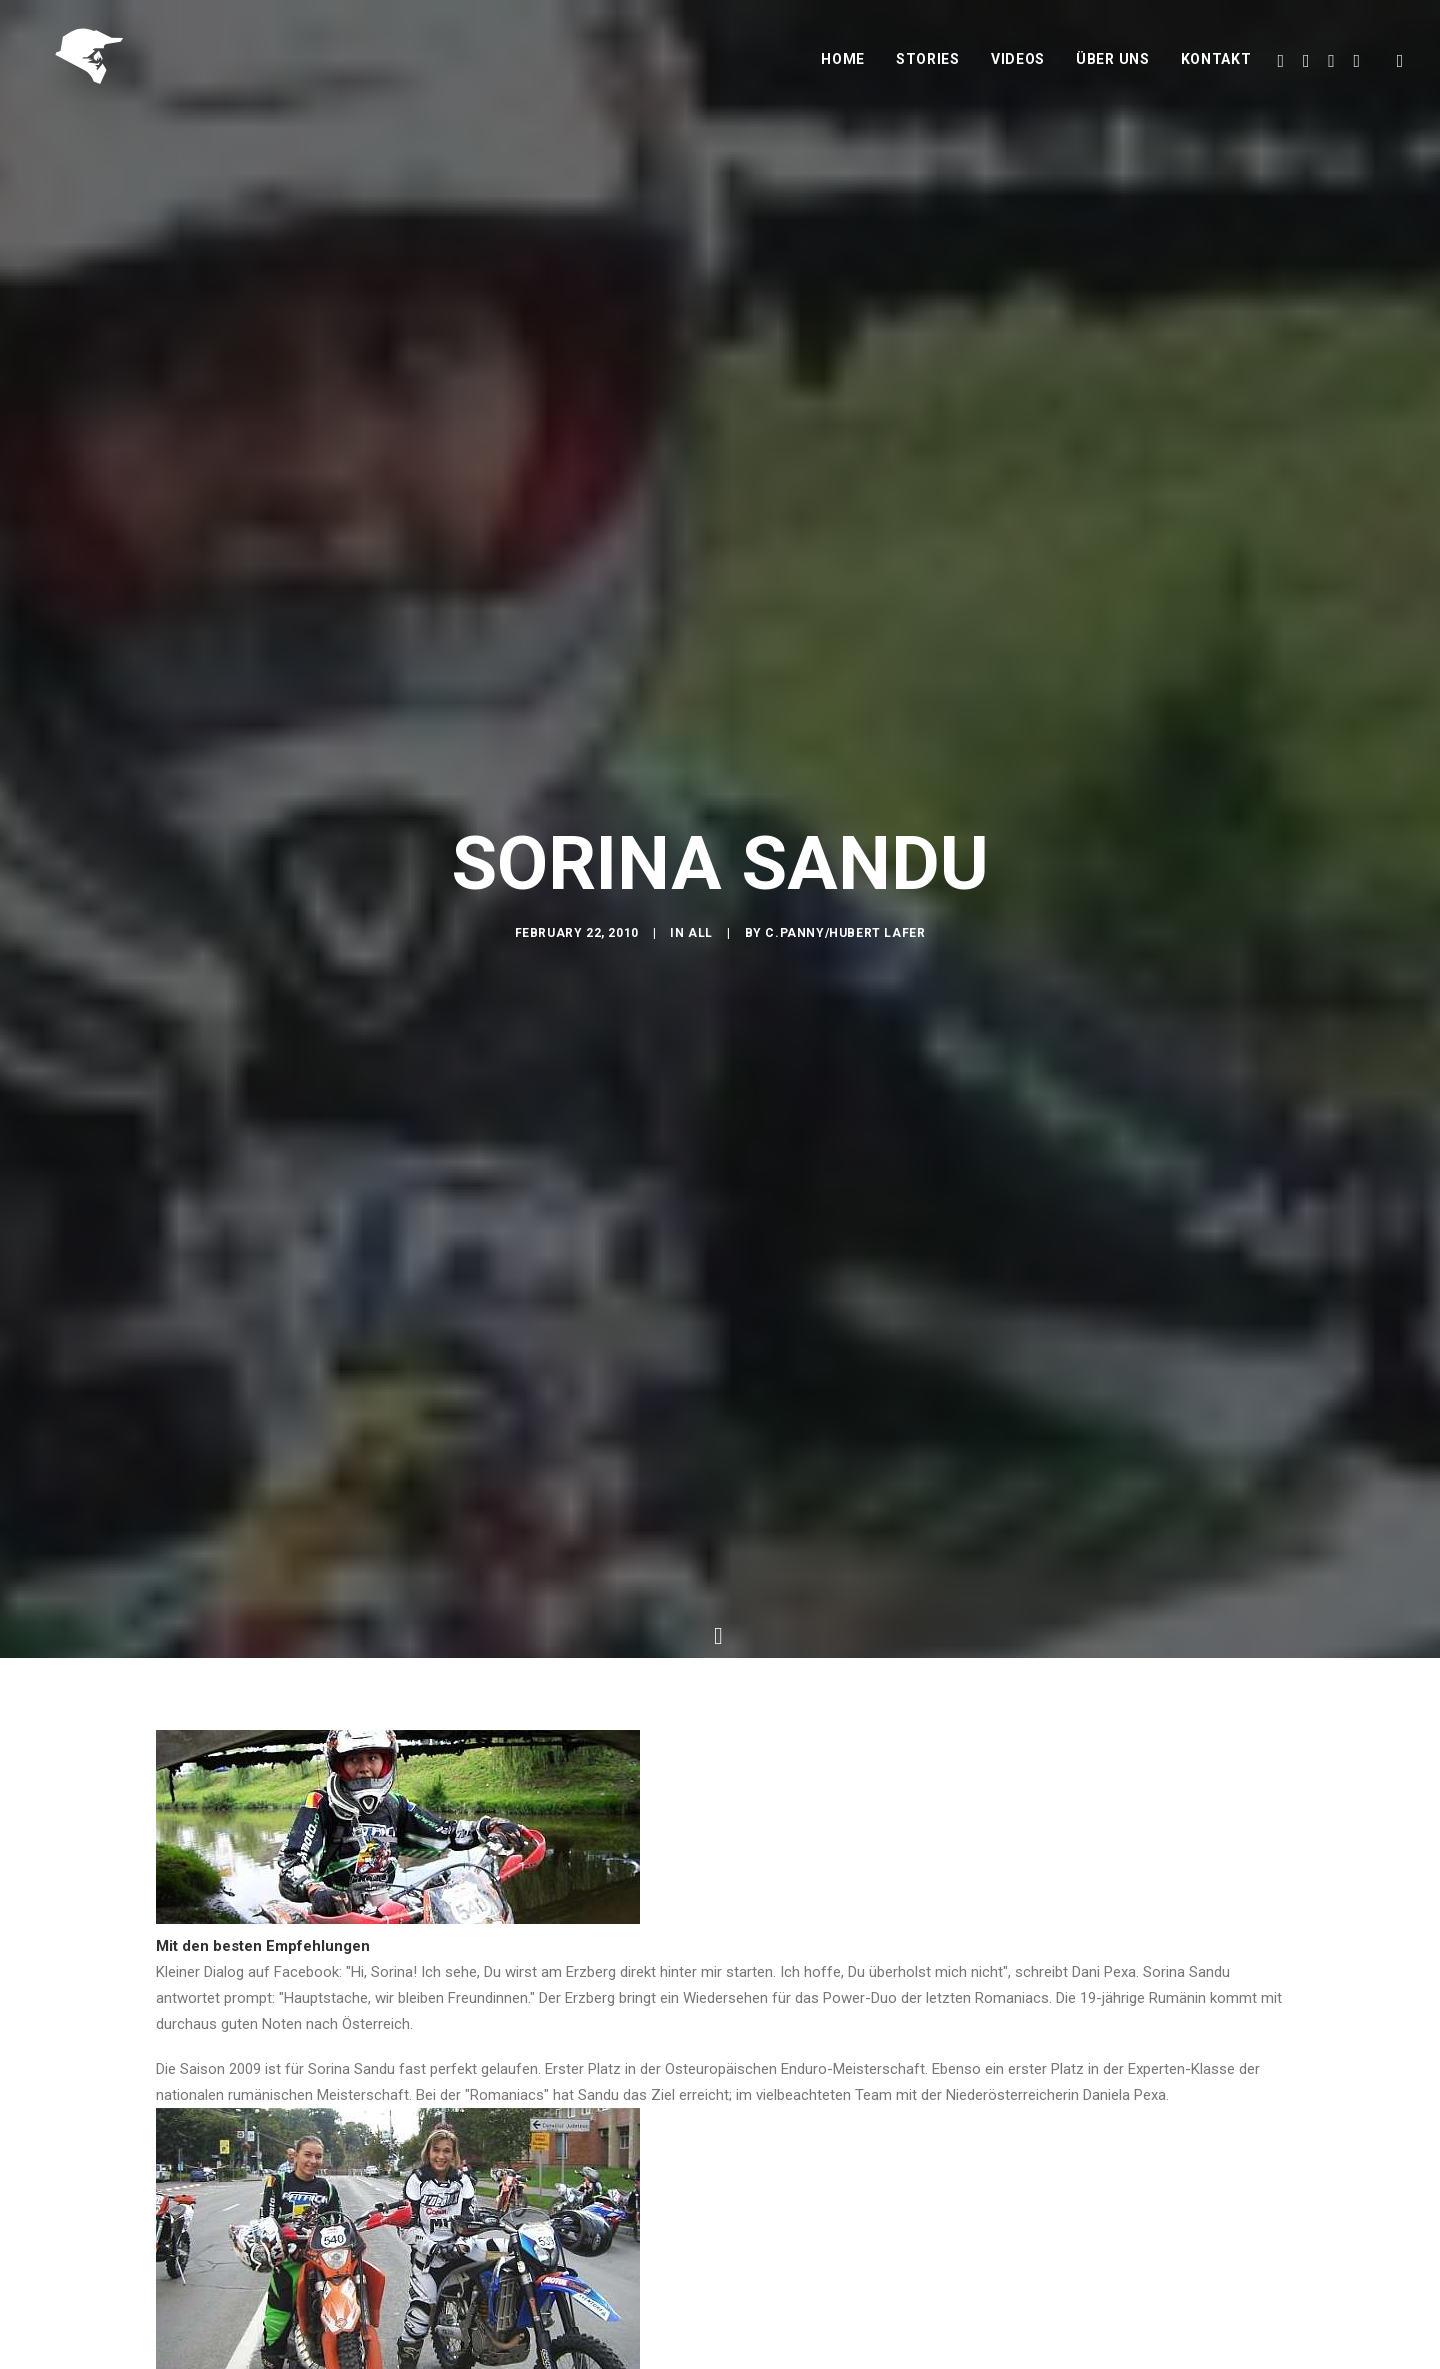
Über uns (1113, 67)
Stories (928, 67)
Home (843, 67)
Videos (1018, 67)
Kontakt (1216, 67)
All (700, 943)
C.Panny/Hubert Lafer (845, 943)
